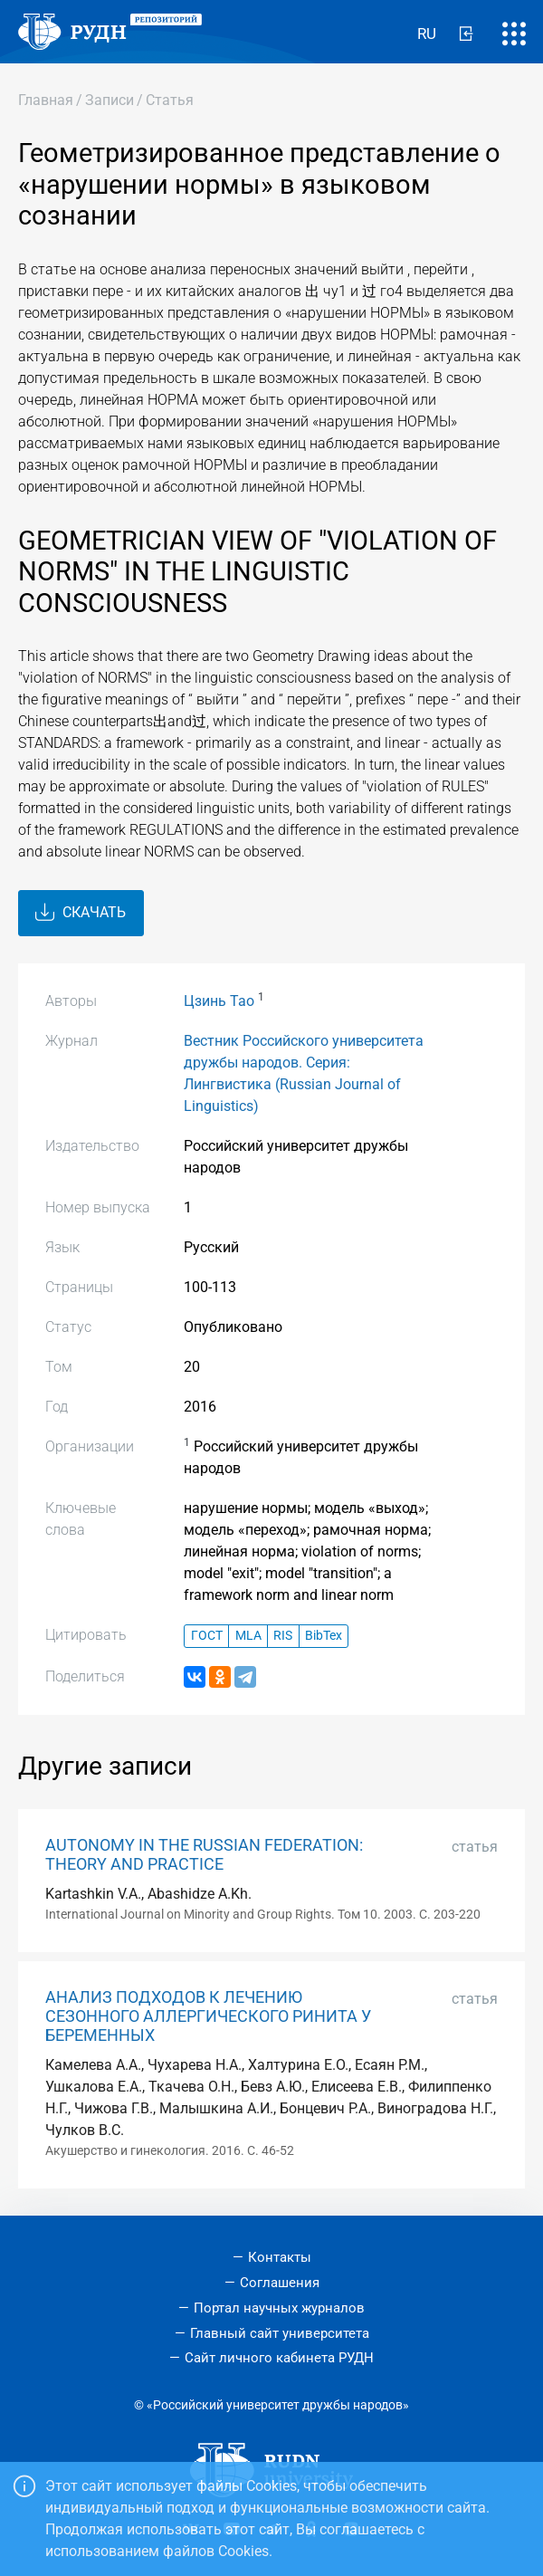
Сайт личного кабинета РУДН (279, 2358)
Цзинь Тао (219, 1001)
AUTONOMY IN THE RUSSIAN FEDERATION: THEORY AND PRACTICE (204, 1854)
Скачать (80, 913)
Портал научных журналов (279, 2308)
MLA (248, 1635)
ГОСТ (207, 1635)
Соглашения (279, 2282)
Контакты (279, 2257)
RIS (282, 1635)
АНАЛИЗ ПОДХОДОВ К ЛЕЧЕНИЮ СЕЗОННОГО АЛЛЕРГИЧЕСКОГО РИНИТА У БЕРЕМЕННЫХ (208, 2016)
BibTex (323, 1635)
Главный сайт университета (279, 2333)
